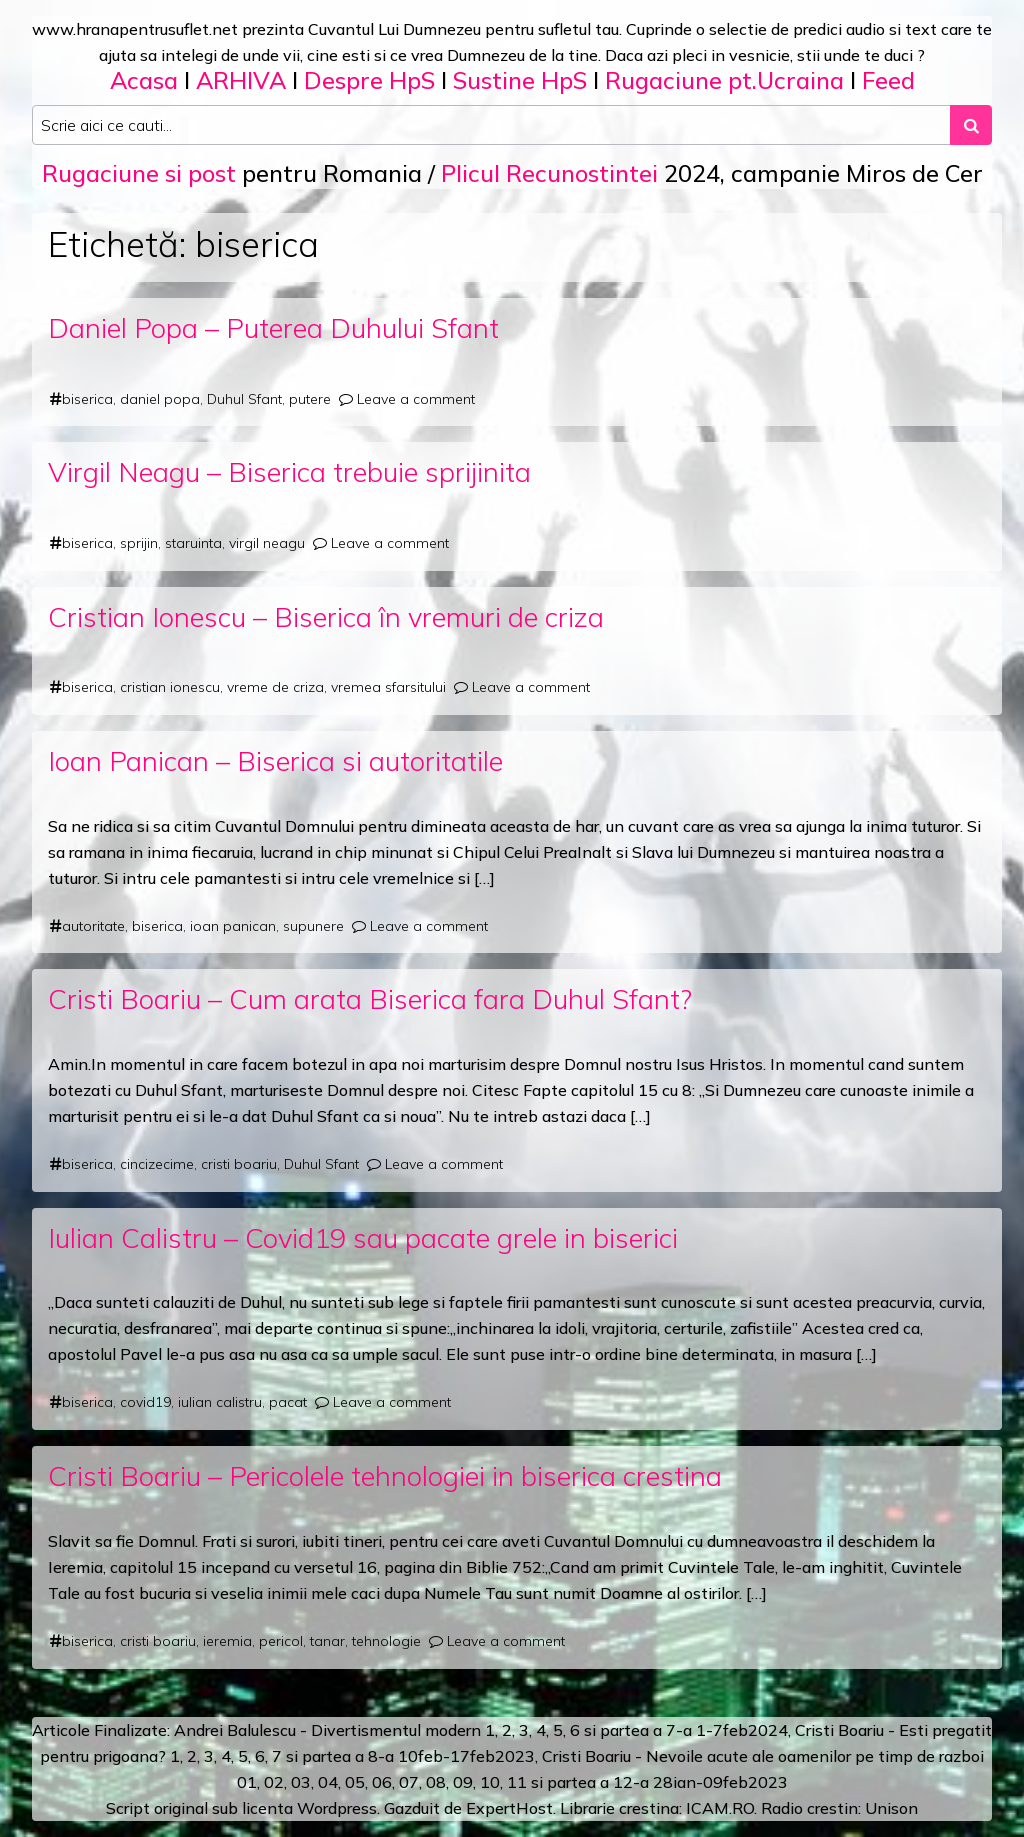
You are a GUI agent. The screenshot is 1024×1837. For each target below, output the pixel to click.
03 (301, 1782)
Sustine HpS (520, 80)
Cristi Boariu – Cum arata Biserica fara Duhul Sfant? (370, 998)
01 (247, 1782)
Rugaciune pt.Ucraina (724, 80)
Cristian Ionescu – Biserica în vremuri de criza (326, 616)
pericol (281, 1641)
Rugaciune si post (139, 173)
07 (409, 1782)
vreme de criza (275, 687)
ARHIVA (241, 80)
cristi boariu (239, 1164)
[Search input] (491, 125)
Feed (888, 80)
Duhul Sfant (244, 399)
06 (382, 1782)
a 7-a (672, 1730)
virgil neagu (267, 543)
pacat (288, 1402)
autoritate (93, 926)
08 (436, 1782)
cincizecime (157, 1164)
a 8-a (374, 1756)
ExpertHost (509, 1808)
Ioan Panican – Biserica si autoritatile (275, 760)
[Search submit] (971, 125)
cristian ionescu (170, 687)
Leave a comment (416, 399)
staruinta (193, 543)
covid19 (145, 1402)
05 (355, 1782)
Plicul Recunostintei (549, 173)
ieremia (227, 1641)
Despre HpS (369, 80)
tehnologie (386, 1641)
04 (328, 1782)
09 (463, 1782)
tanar (327, 1641)
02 (274, 1782)
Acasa (144, 80)
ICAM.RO (720, 1808)
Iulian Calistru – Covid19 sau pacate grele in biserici (363, 1237)
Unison (891, 1808)
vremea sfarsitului (388, 687)
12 (623, 1782)
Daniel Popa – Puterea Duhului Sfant (273, 327)
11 (517, 1782)
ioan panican (233, 926)
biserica (87, 399)
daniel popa (160, 399)
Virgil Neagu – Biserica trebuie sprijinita (289, 471)
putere (310, 399)
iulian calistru (220, 1402)
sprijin (139, 543)
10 (490, 1782)
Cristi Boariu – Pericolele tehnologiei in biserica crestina (385, 1475)
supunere (313, 926)
